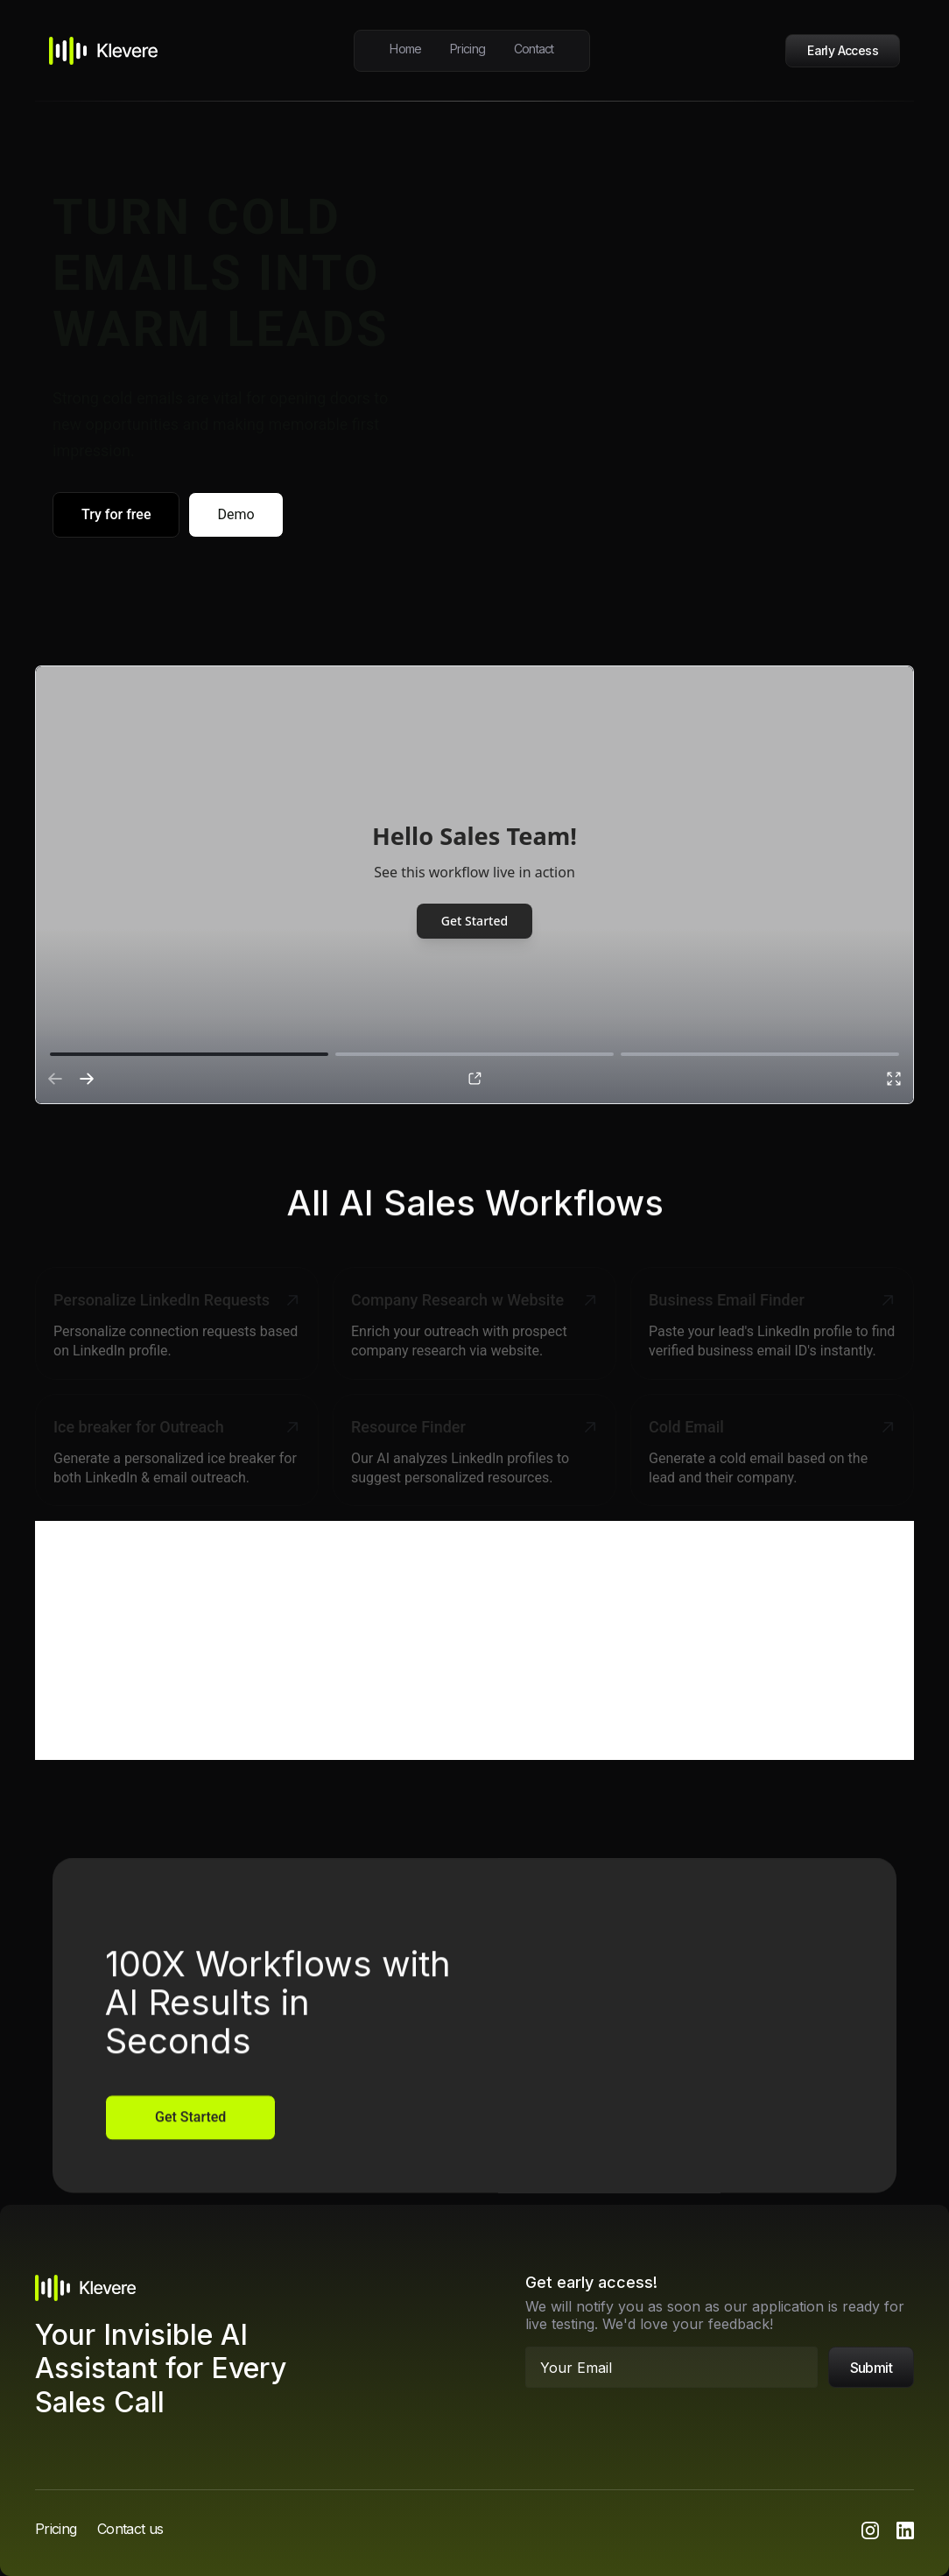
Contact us (130, 2528)
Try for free (116, 514)
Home (405, 48)
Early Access (842, 50)
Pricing (467, 48)
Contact (534, 48)
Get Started (190, 2131)
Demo (235, 514)
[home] (103, 51)
